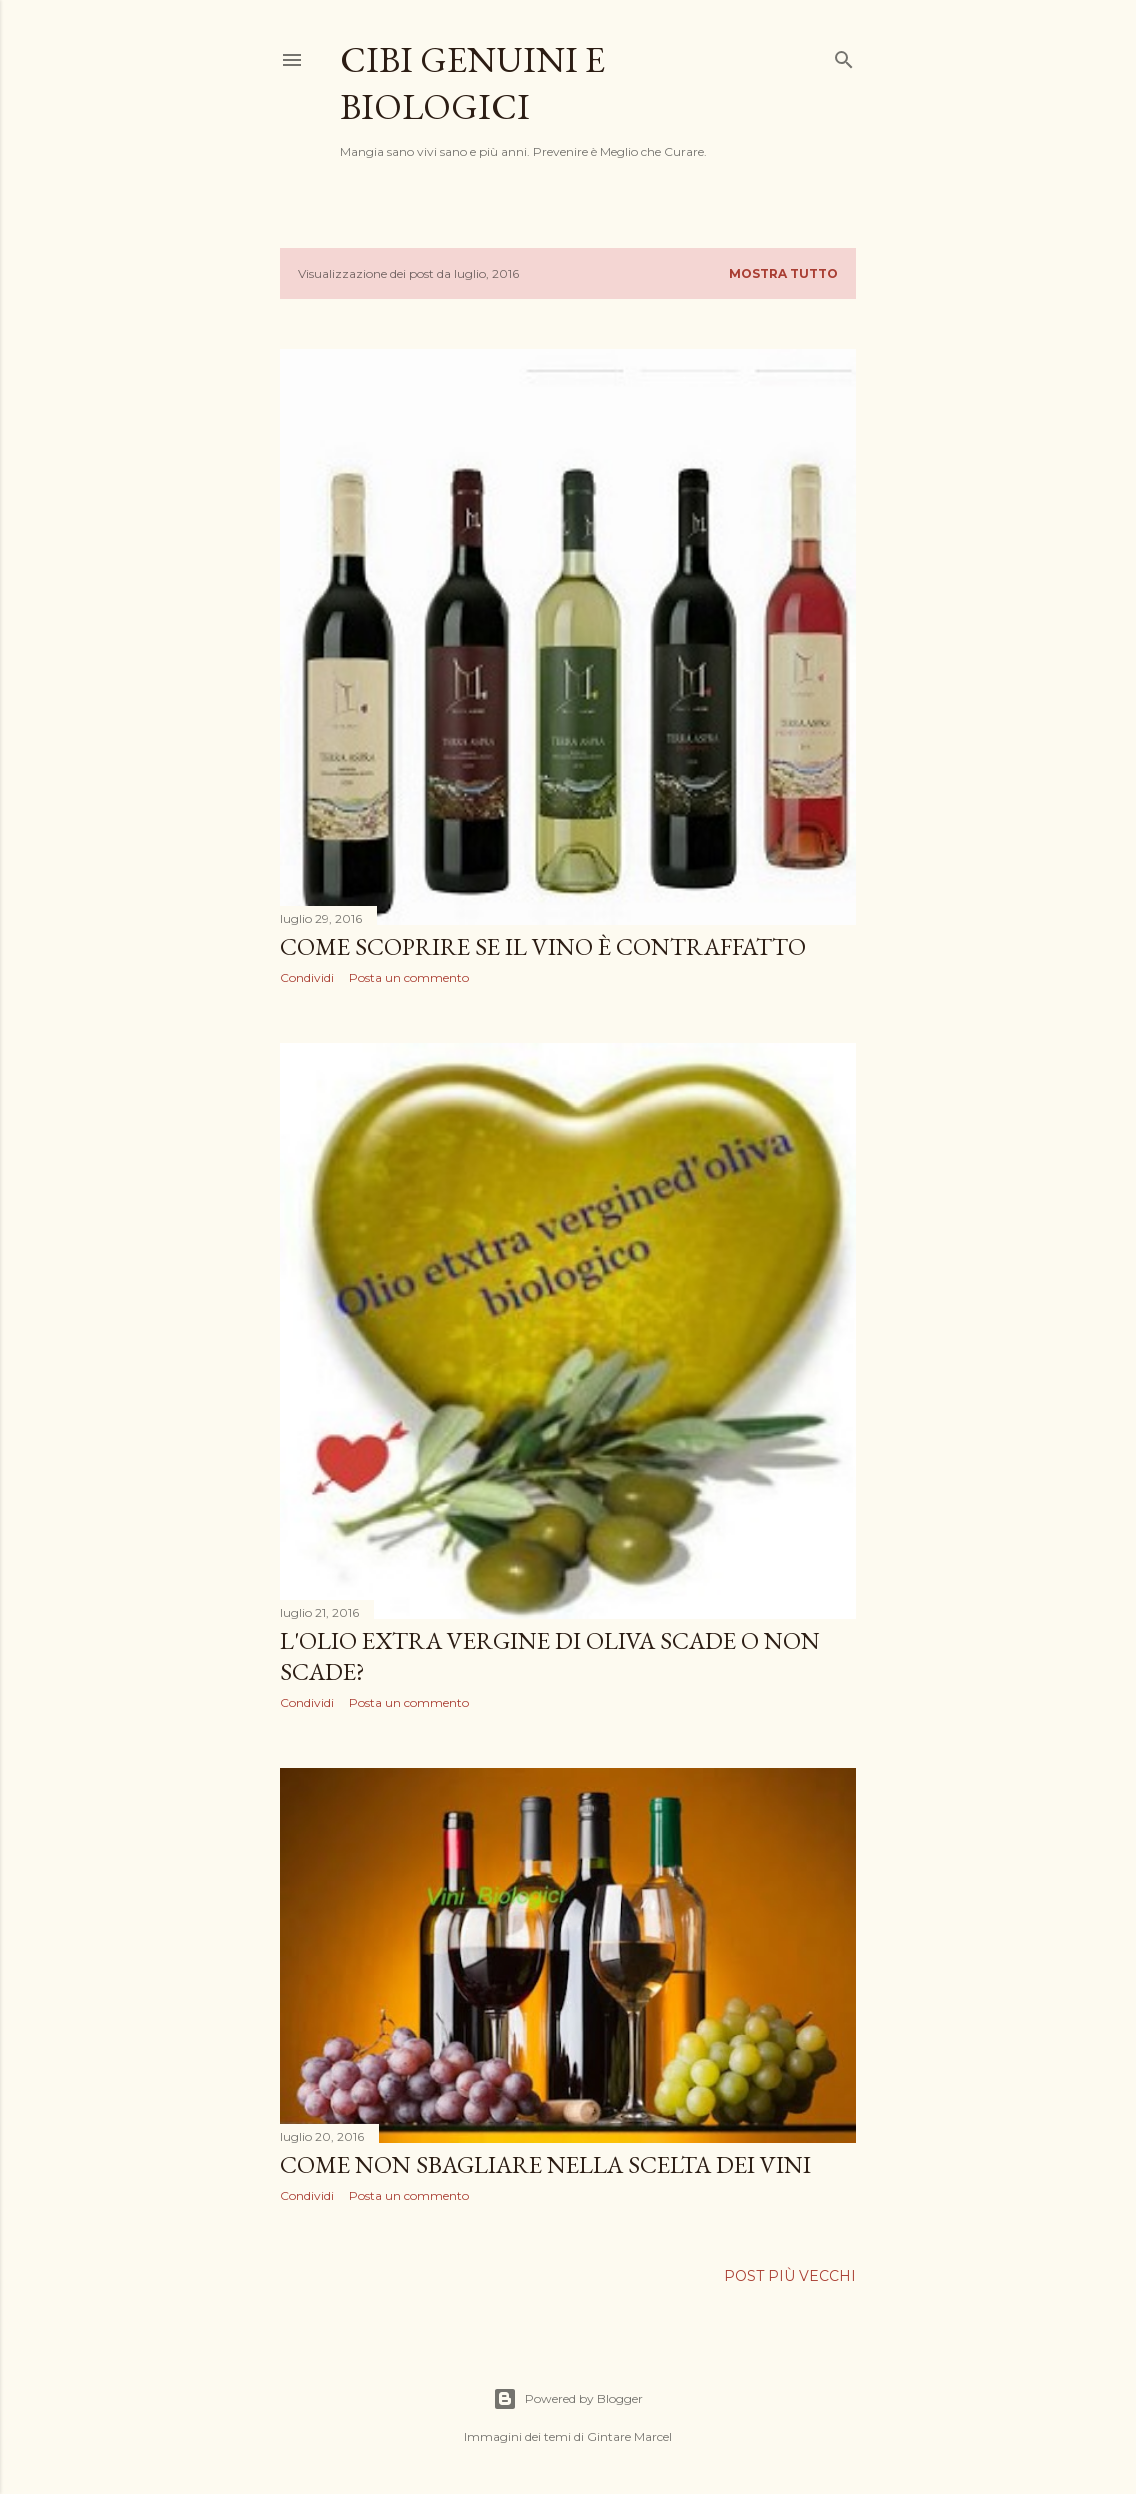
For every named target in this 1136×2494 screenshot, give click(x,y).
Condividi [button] (307, 977)
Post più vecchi (790, 2276)
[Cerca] (844, 55)
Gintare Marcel (629, 2436)
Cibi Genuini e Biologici (472, 83)
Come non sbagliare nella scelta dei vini (545, 2164)
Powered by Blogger (568, 2399)
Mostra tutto (783, 273)
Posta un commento (409, 977)
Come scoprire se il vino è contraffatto (543, 946)
